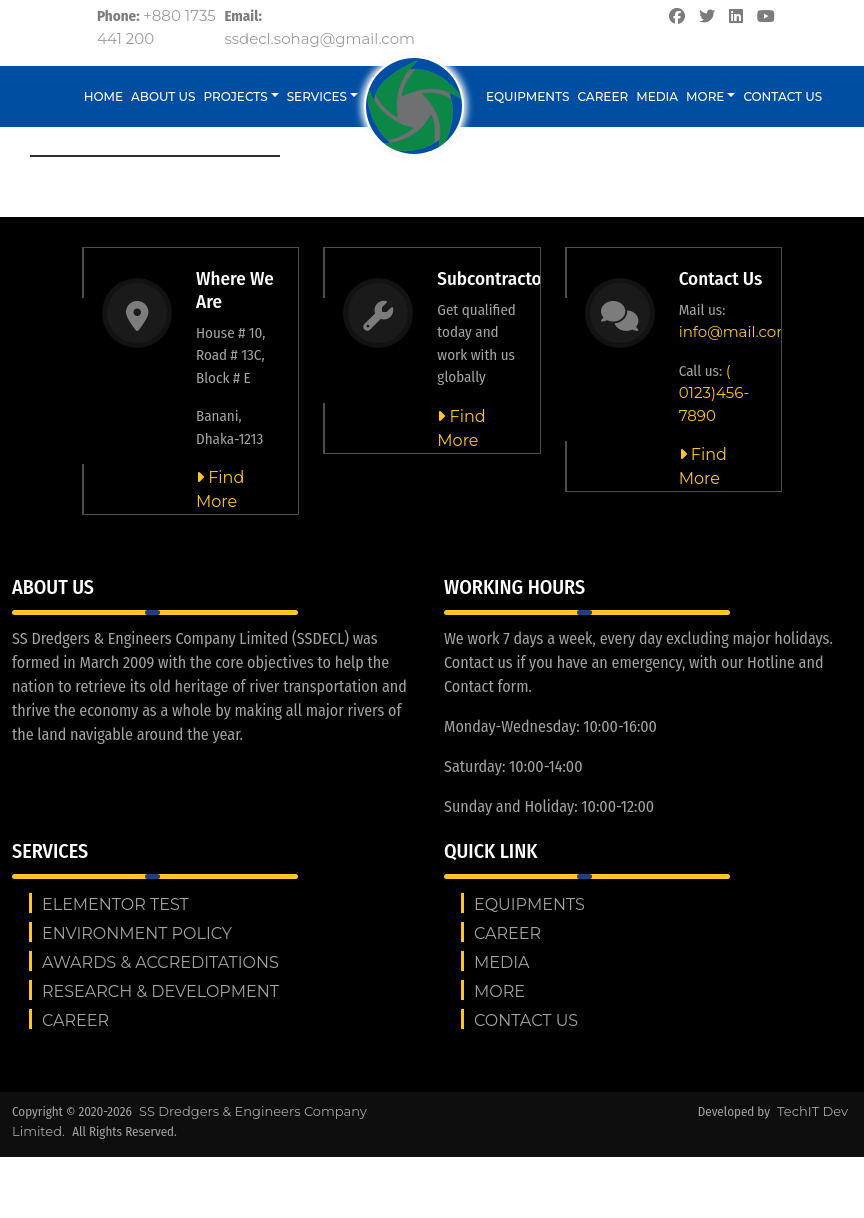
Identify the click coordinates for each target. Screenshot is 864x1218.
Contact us (782, 96)
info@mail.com (735, 331)
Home (103, 96)
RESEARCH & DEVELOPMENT (160, 991)
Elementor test (115, 904)
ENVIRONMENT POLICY (137, 933)
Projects (236, 96)
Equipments (528, 96)
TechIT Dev (812, 1111)
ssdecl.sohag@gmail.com (319, 38)
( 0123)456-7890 (714, 393)
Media (657, 96)
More (705, 96)
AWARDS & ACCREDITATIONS (160, 962)
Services (317, 96)
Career (603, 96)
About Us (163, 96)
